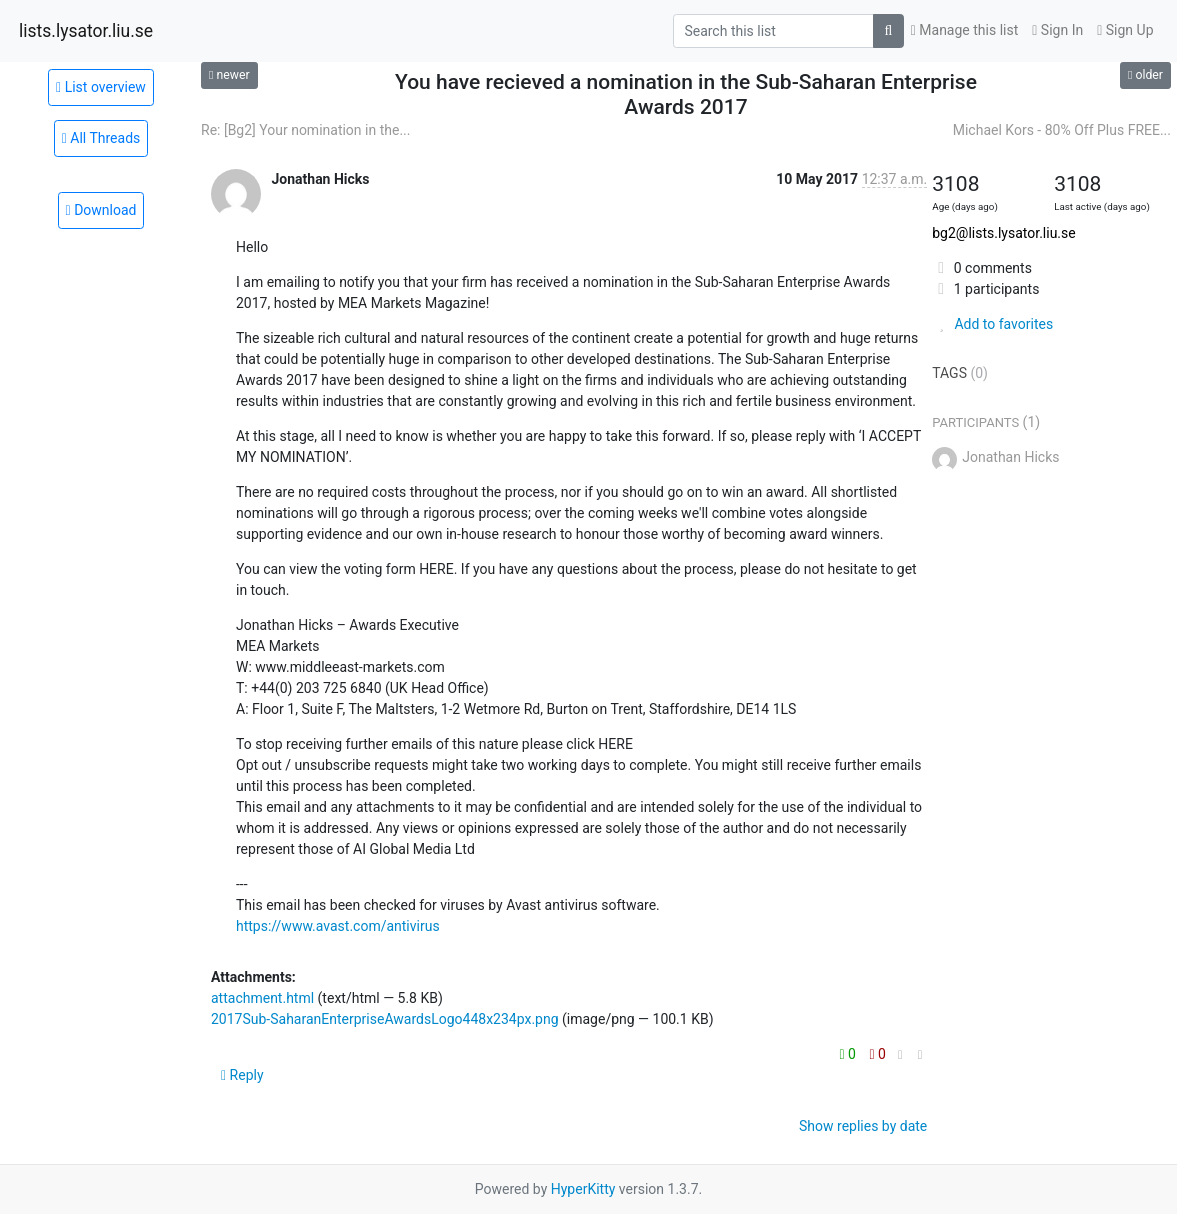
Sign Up (1125, 30)
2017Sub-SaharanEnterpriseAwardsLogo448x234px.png (385, 1019)
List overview (101, 87)
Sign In (1057, 30)
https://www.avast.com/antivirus (338, 926)
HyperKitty (583, 1189)
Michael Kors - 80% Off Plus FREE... (1062, 130)
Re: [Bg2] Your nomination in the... (305, 130)
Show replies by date (863, 1126)
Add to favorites (992, 324)
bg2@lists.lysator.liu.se (1003, 233)
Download (101, 210)
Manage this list (965, 30)
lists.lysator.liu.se (86, 31)
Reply (242, 1075)
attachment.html (262, 998)
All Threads (101, 138)
